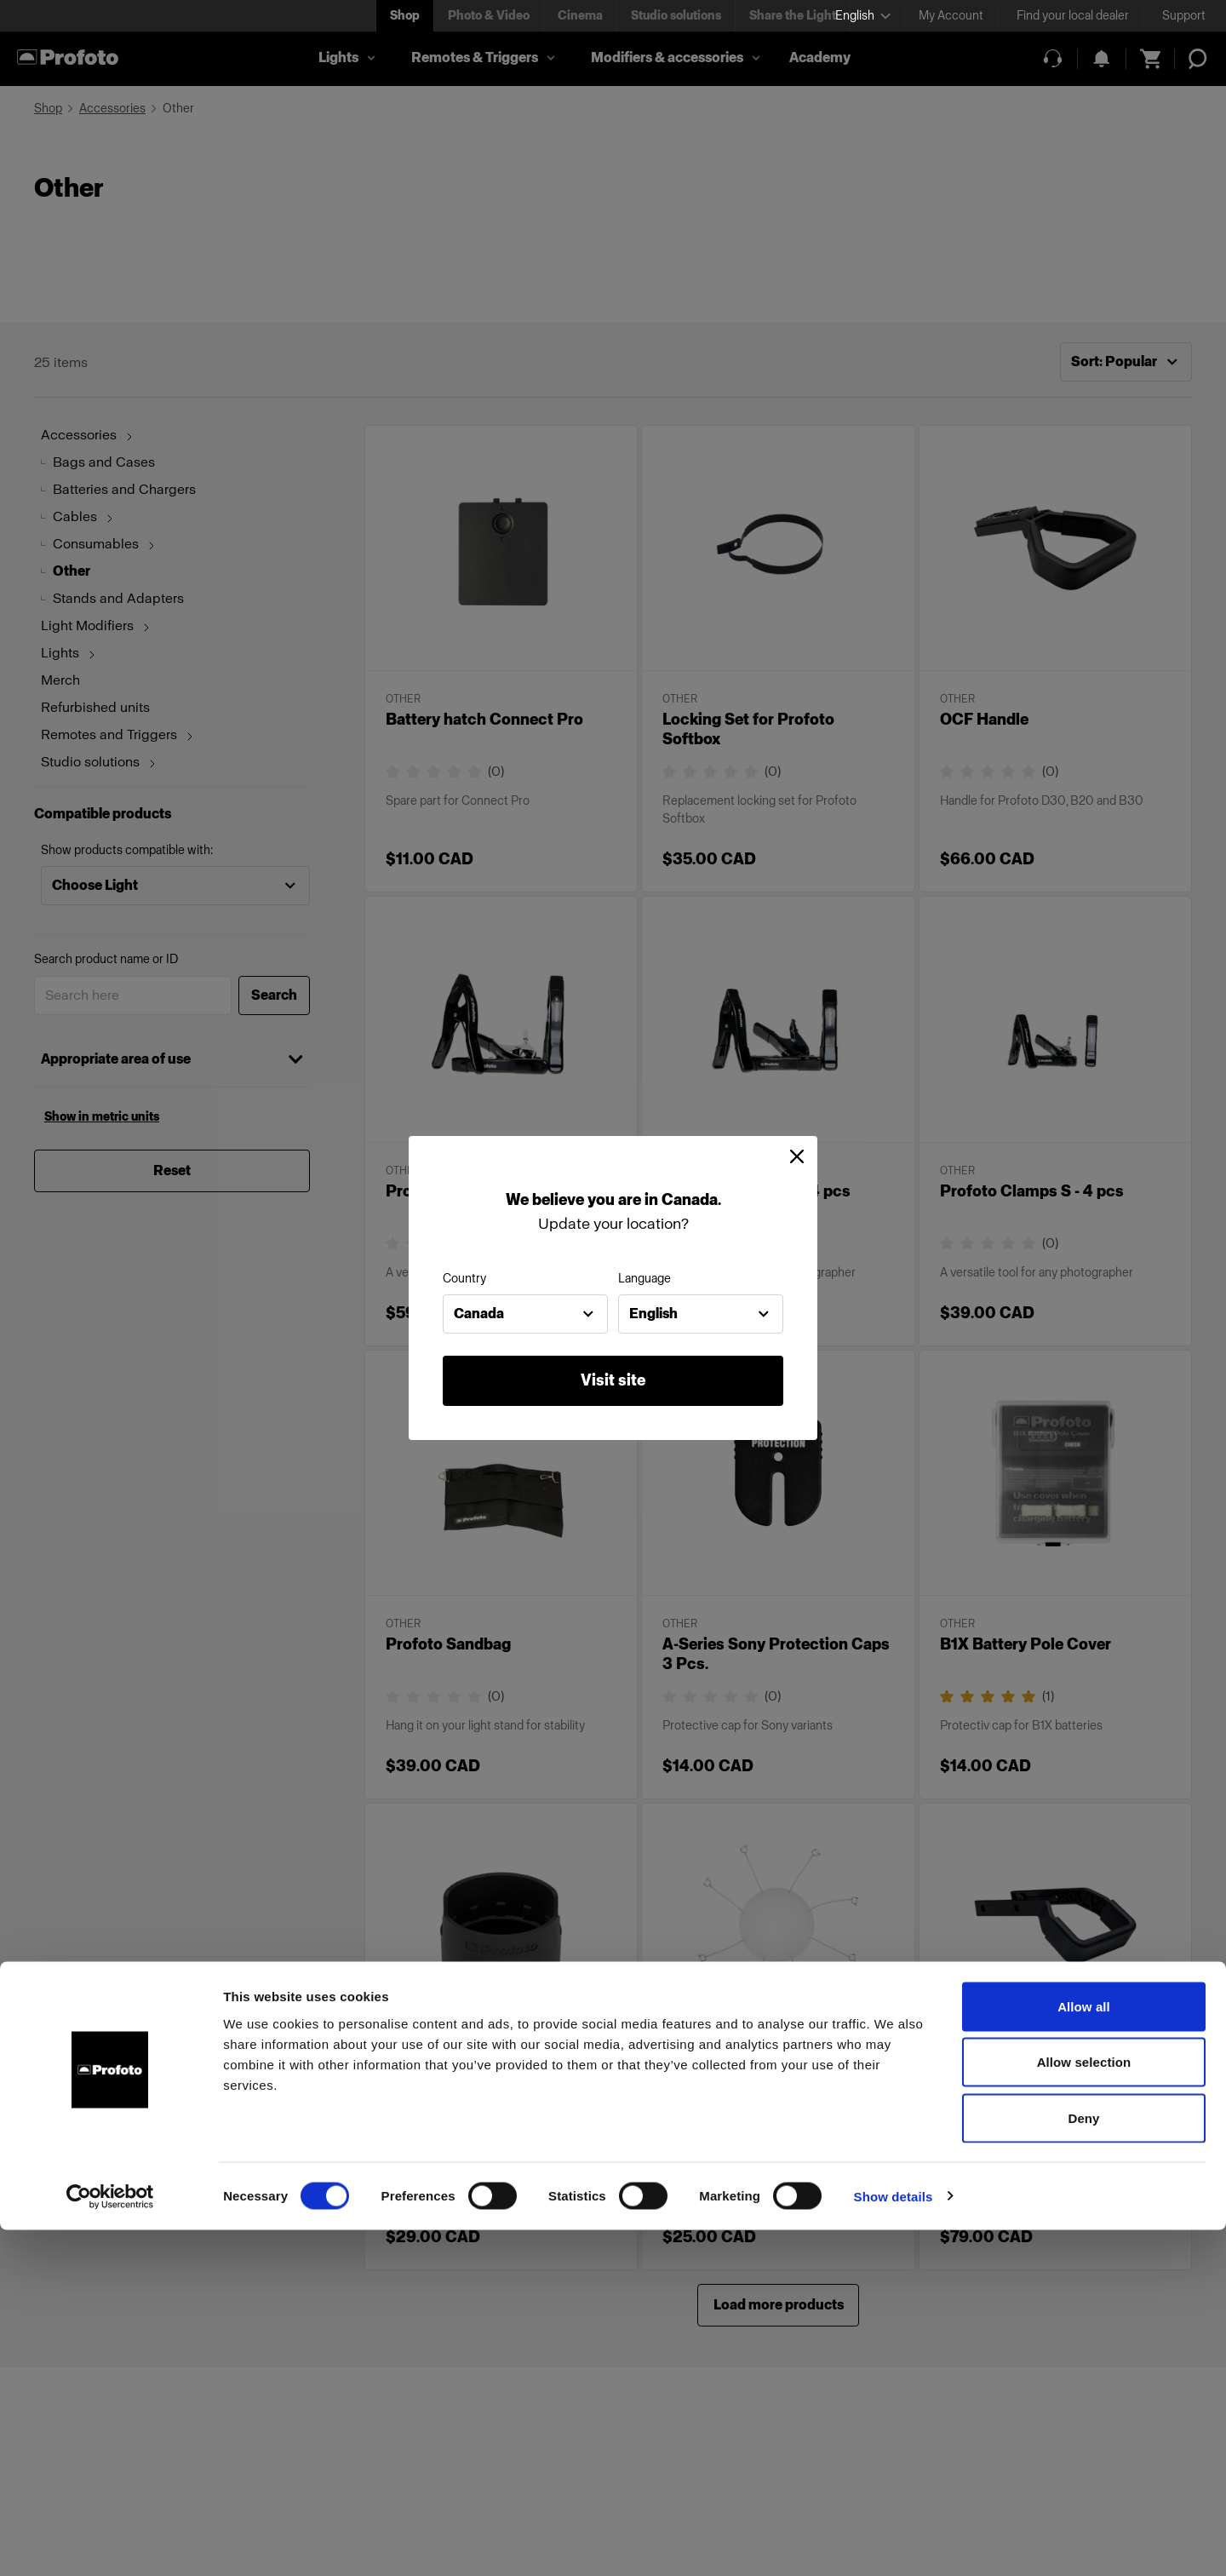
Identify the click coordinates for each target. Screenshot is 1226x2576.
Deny (1083, 2464)
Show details (893, 2542)
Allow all (1083, 2352)
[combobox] (525, 1314)
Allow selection (1084, 2408)
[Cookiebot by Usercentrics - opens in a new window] (110, 2543)
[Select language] (863, 16)
